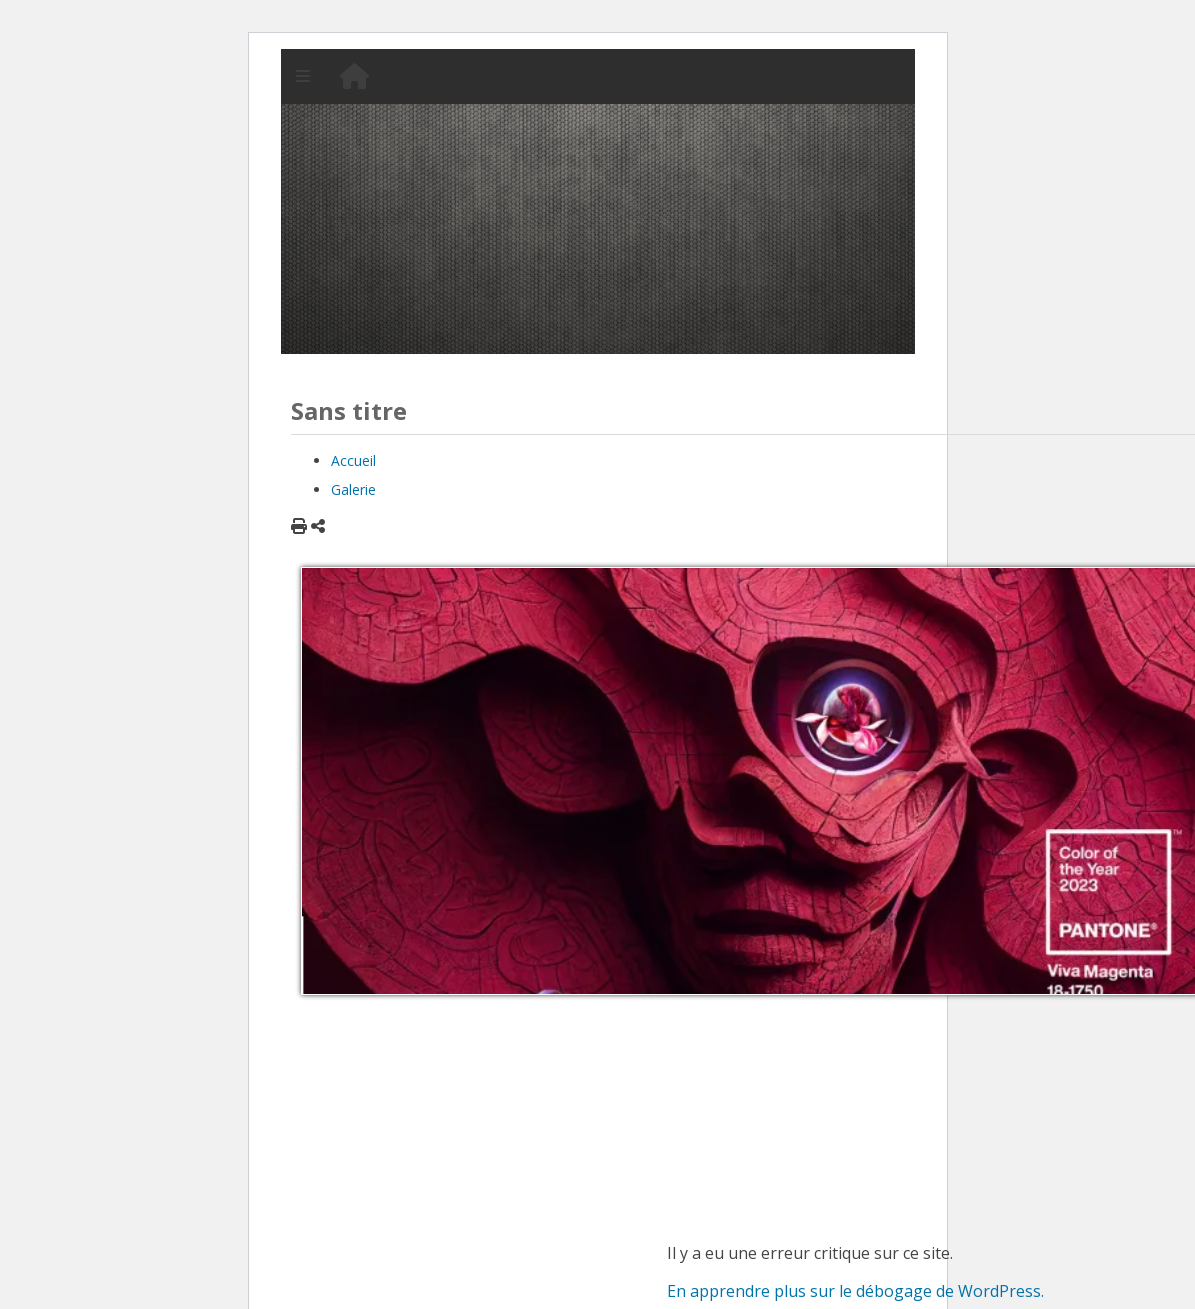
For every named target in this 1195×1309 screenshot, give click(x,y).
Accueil (353, 460)
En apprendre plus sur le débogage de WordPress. (855, 1291)
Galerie (353, 489)
